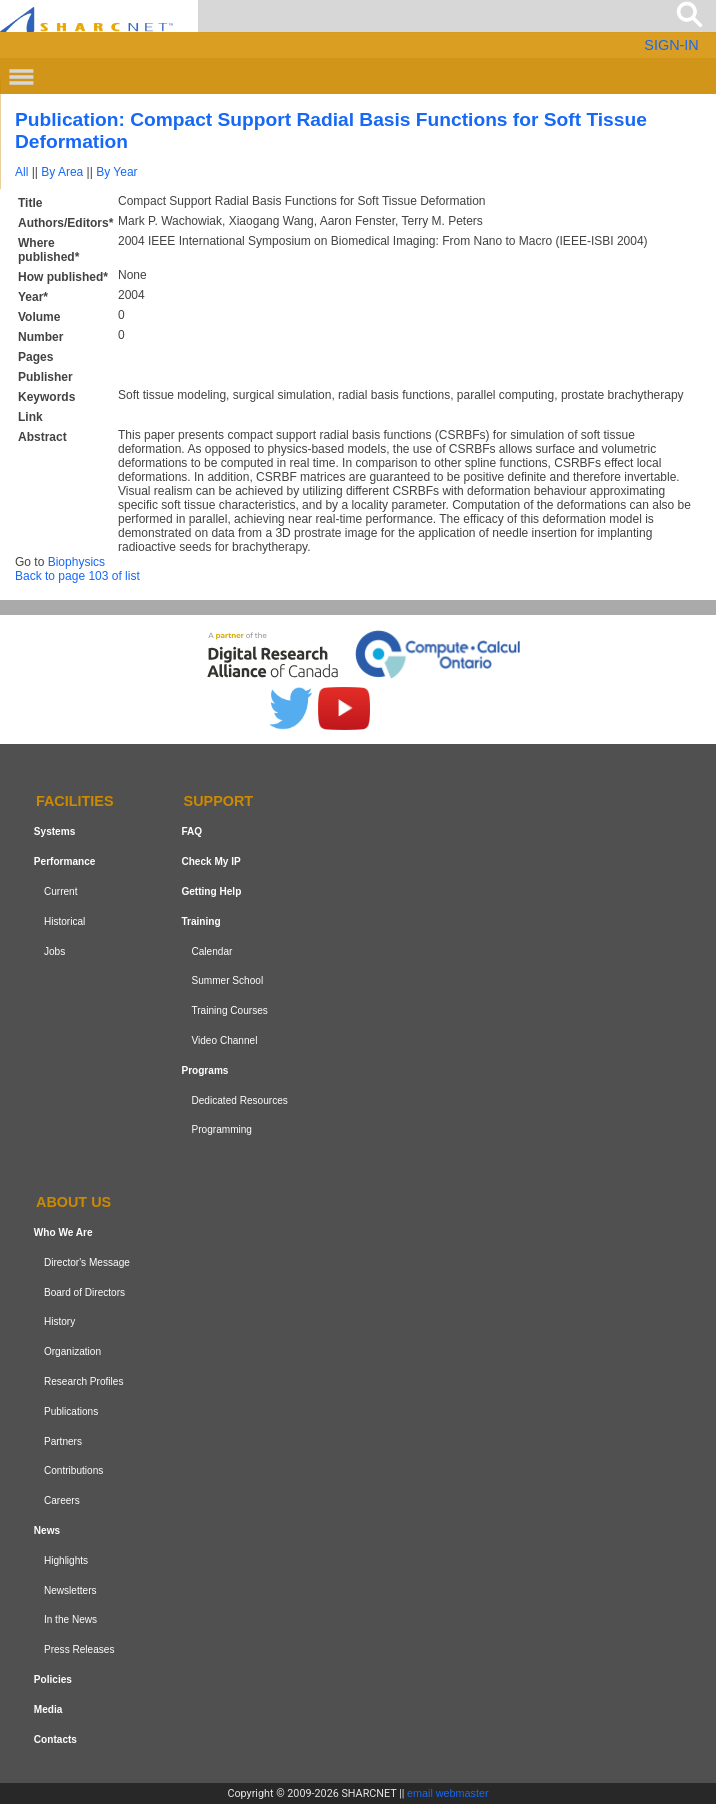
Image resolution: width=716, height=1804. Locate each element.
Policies (53, 1679)
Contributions (73, 1470)
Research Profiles (84, 1381)
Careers (62, 1500)
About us (73, 1202)
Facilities (75, 802)
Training (200, 921)
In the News (70, 1619)
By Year (116, 172)
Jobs (54, 951)
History (59, 1322)
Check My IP (210, 861)
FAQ (191, 831)
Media (48, 1709)
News (47, 1530)
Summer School (227, 980)
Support (219, 802)
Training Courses (229, 1010)
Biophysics (76, 562)
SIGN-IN (671, 45)
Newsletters (70, 1590)
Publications (71, 1411)
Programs (204, 1070)
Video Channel (224, 1040)
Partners (63, 1441)
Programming (221, 1129)
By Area (62, 172)
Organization (72, 1351)
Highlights (66, 1560)
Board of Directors (84, 1292)
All (21, 172)
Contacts (55, 1739)
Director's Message (87, 1262)
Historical (64, 921)
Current (61, 891)
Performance (65, 861)
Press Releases (79, 1649)
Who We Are (63, 1232)
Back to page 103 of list (77, 576)
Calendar (211, 951)
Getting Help (211, 891)
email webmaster (448, 1793)
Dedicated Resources (239, 1100)
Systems (54, 831)
